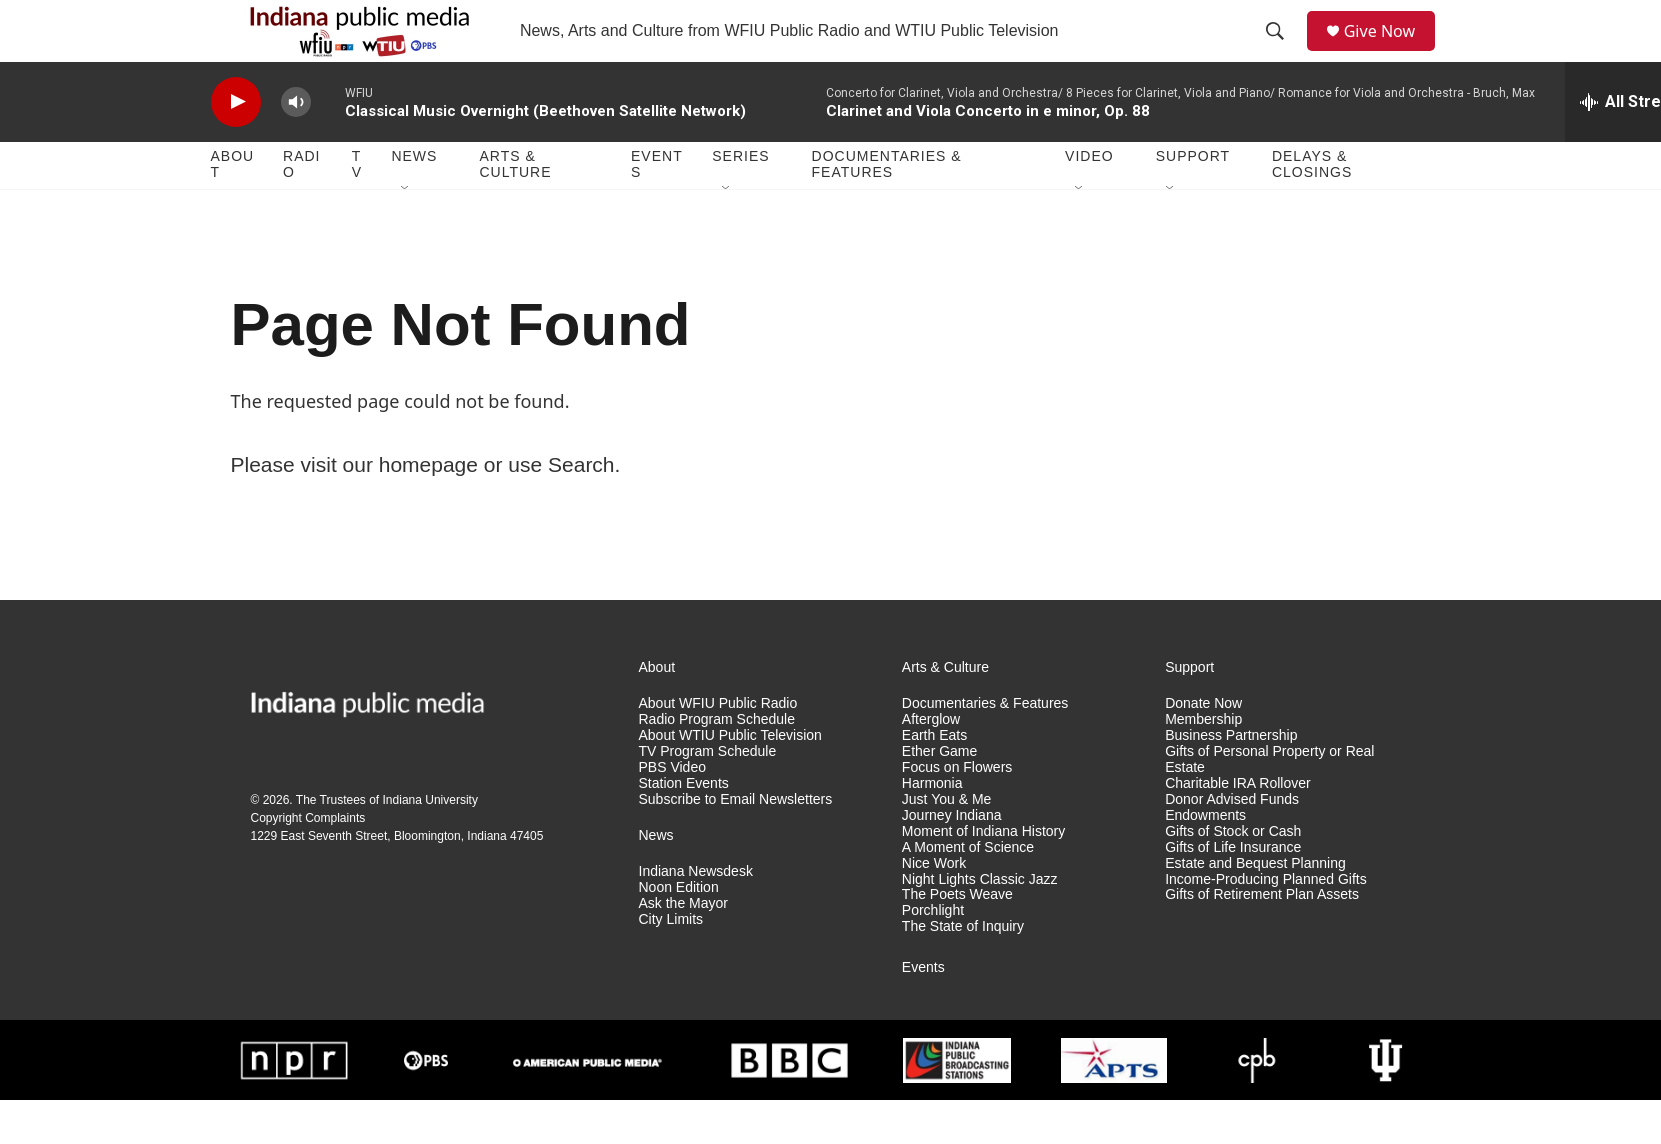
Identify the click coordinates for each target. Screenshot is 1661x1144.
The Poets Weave (957, 938)
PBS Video (672, 810)
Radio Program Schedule (717, 762)
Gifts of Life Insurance (1233, 890)
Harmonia (932, 826)
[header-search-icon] (1281, 53)
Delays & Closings (1312, 208)
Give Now (1390, 52)
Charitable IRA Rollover (1238, 826)
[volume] (296, 145)
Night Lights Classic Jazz (980, 922)
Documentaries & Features (887, 208)
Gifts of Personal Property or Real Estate (1269, 802)
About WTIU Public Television (730, 778)
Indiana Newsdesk (696, 914)
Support (1193, 200)
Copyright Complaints (308, 861)
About (233, 208)
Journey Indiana (952, 858)
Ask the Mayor (683, 946)
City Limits (671, 962)
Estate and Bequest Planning (1255, 906)
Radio (301, 208)
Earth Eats (934, 778)
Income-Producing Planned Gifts (1266, 922)
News (414, 200)
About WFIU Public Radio (718, 746)
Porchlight (933, 954)
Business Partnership (1231, 778)
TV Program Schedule (708, 794)
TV (357, 208)
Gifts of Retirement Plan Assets (1262, 938)
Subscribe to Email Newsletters (736, 842)
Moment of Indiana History (983, 874)
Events (657, 208)
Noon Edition (679, 930)
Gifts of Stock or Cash (1233, 874)
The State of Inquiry (963, 970)
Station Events (684, 826)
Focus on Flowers (957, 810)
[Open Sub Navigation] (406, 232)
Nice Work (934, 906)
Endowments (1205, 858)
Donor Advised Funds (1232, 842)
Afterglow (931, 762)
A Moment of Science (968, 890)
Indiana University (430, 843)
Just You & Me (947, 842)
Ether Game (939, 794)
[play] (236, 145)
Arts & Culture (515, 208)
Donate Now (1203, 746)
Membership (1203, 762)
